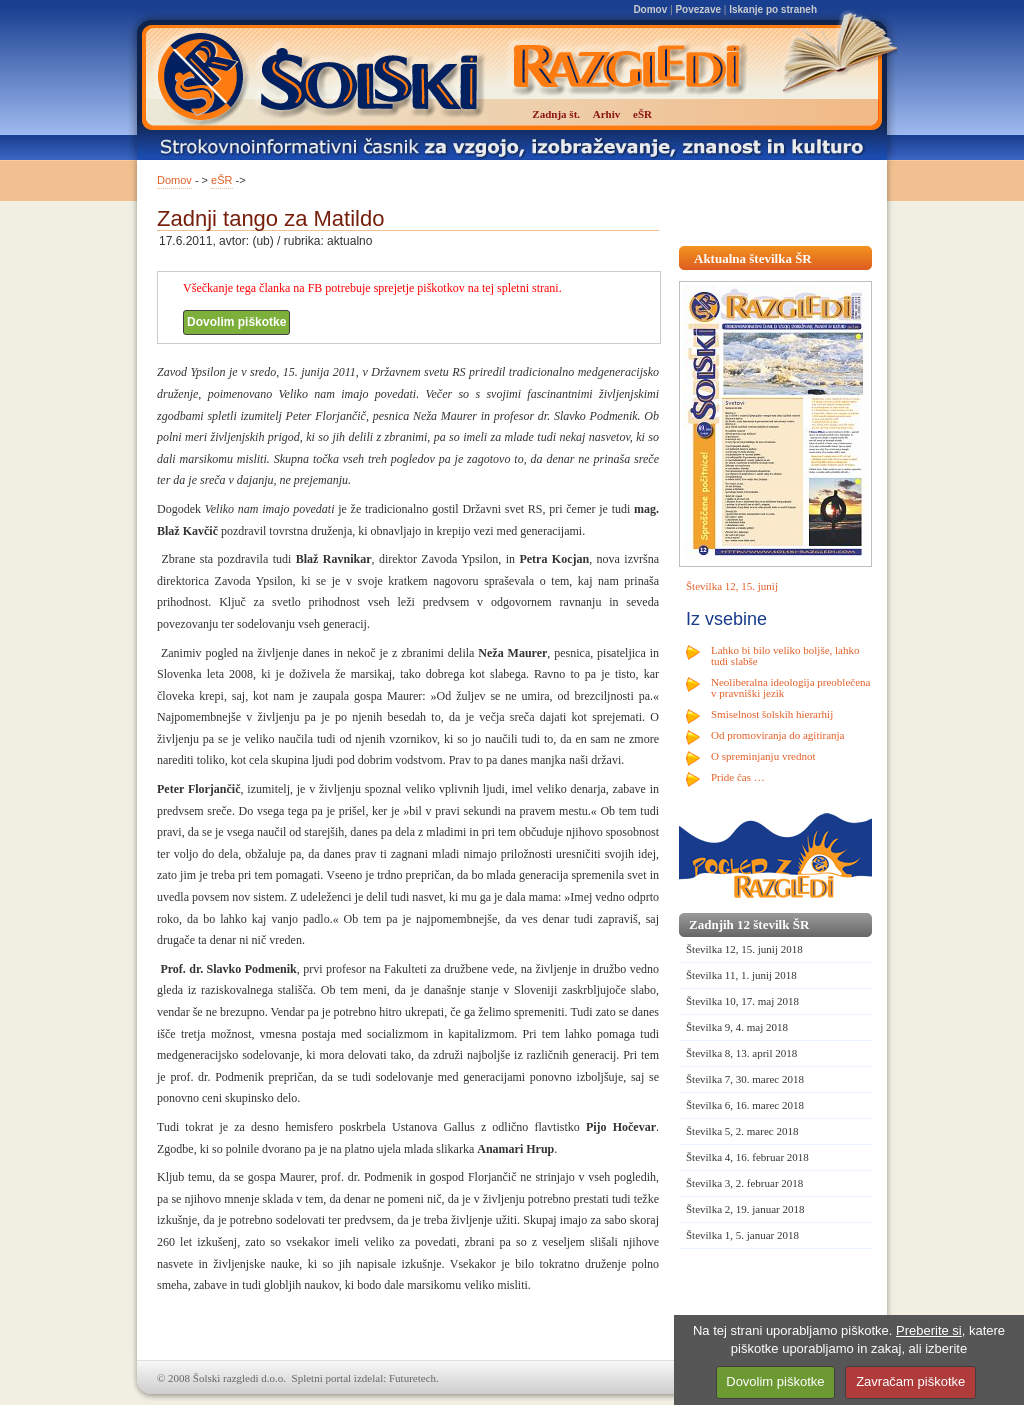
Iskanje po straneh (773, 9)
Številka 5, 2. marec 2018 (742, 1131)
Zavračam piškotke (910, 1381)
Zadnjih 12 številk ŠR (749, 924)
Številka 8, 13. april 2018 (741, 1053)
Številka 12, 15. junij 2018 (744, 949)
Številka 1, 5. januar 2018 (742, 1235)
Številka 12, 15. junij (732, 586)
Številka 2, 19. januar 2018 (745, 1209)
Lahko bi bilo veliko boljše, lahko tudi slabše (785, 655)
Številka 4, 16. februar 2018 (747, 1157)
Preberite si (929, 1330)
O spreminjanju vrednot (763, 756)
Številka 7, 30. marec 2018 (745, 1079)
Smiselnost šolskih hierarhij (772, 714)
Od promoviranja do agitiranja (778, 735)
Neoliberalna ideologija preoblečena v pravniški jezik (790, 687)
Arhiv (607, 114)
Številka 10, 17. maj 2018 (742, 1001)
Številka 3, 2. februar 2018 (744, 1183)
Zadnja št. (556, 114)
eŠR (221, 180)
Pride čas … (738, 777)
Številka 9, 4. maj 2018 (737, 1027)
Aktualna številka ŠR (753, 258)
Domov (650, 9)
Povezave (698, 9)
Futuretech (412, 1378)
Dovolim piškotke (236, 322)
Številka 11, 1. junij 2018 (741, 975)
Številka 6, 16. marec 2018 (745, 1105)
